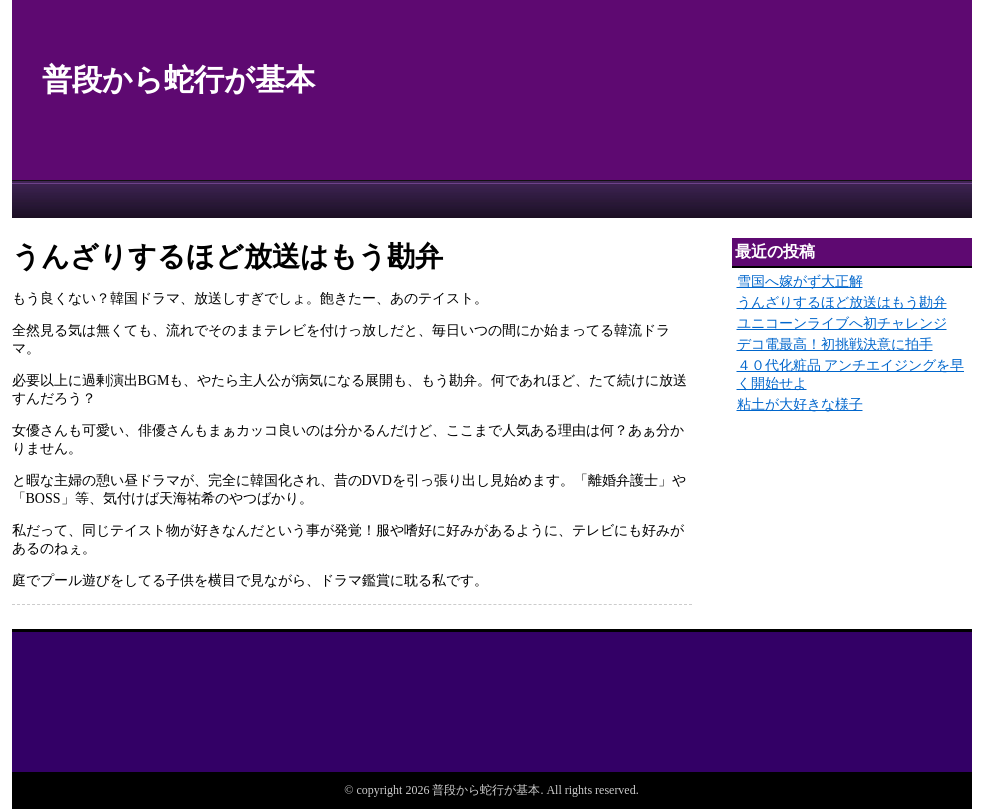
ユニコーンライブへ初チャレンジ (842, 323)
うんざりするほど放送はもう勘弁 (842, 302)
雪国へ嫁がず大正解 (800, 281)
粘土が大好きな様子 (800, 404)
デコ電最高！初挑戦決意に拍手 (835, 344)
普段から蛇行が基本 (178, 79)
